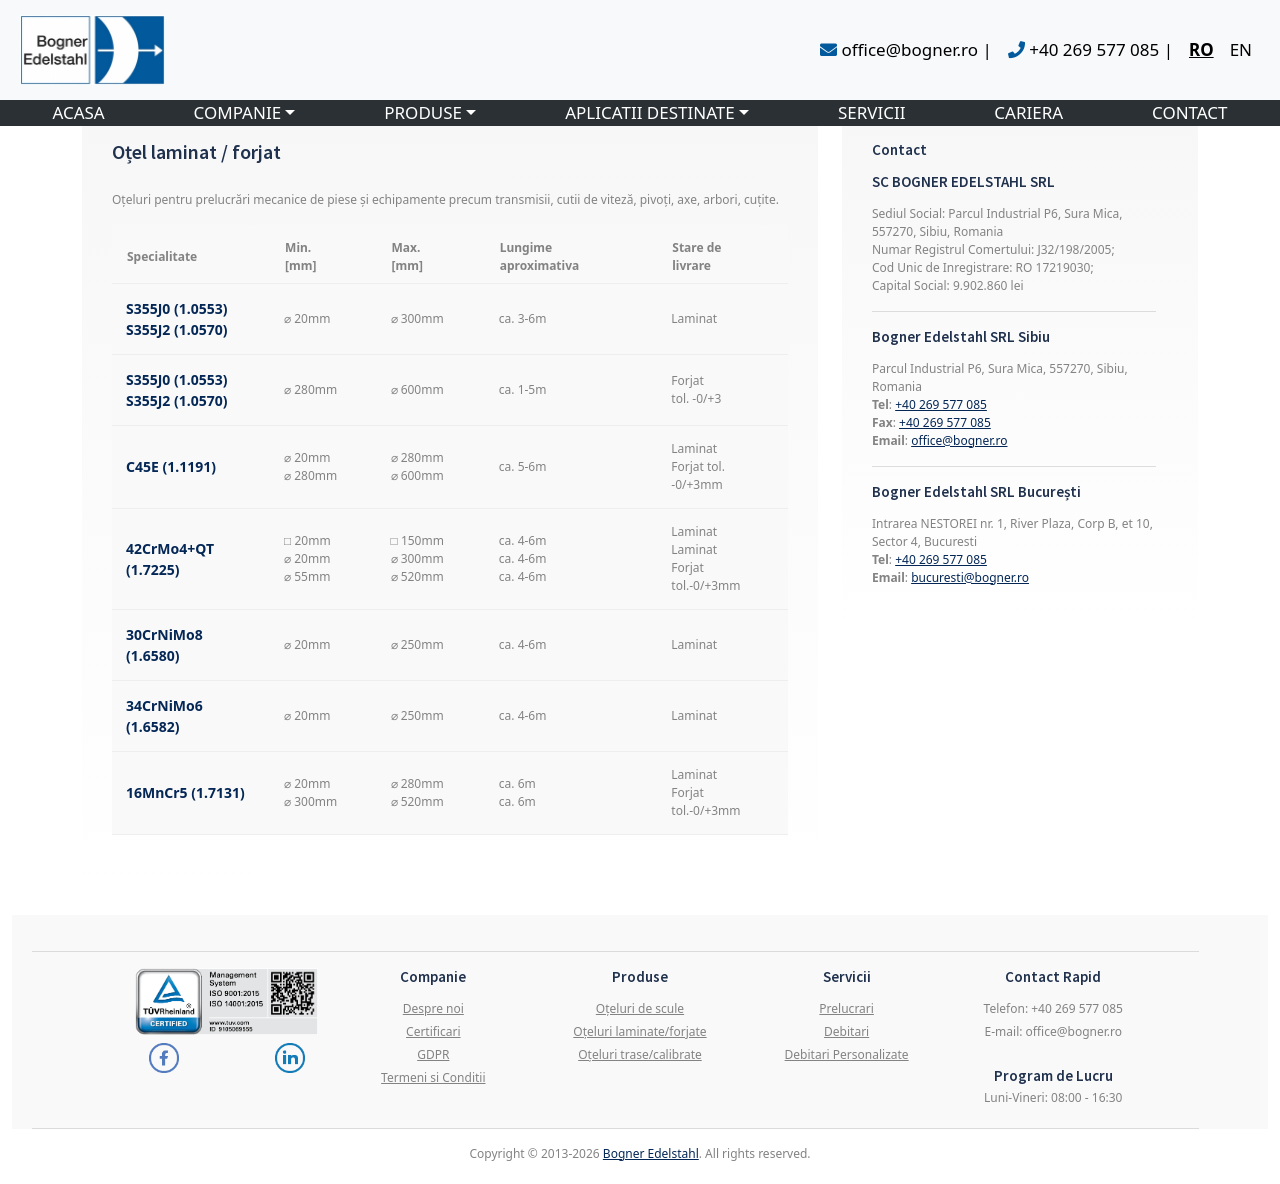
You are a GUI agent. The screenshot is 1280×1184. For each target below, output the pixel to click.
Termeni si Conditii (433, 1077)
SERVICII (872, 112)
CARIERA (1028, 112)
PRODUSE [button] (423, 112)
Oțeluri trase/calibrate (640, 1054)
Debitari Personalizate (847, 1054)
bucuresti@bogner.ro (970, 577)
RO (1201, 49)
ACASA (78, 112)
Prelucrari (846, 1008)
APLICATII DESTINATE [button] (650, 112)
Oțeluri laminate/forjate (639, 1031)
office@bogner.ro (959, 440)
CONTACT (1190, 112)
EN (1241, 49)
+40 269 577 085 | (1090, 49)
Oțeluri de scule (640, 1008)
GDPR (433, 1054)
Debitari (846, 1031)
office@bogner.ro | (906, 49)
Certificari (433, 1031)
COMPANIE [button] (238, 112)
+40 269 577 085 (941, 404)
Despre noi (433, 1008)
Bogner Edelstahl (651, 1153)
